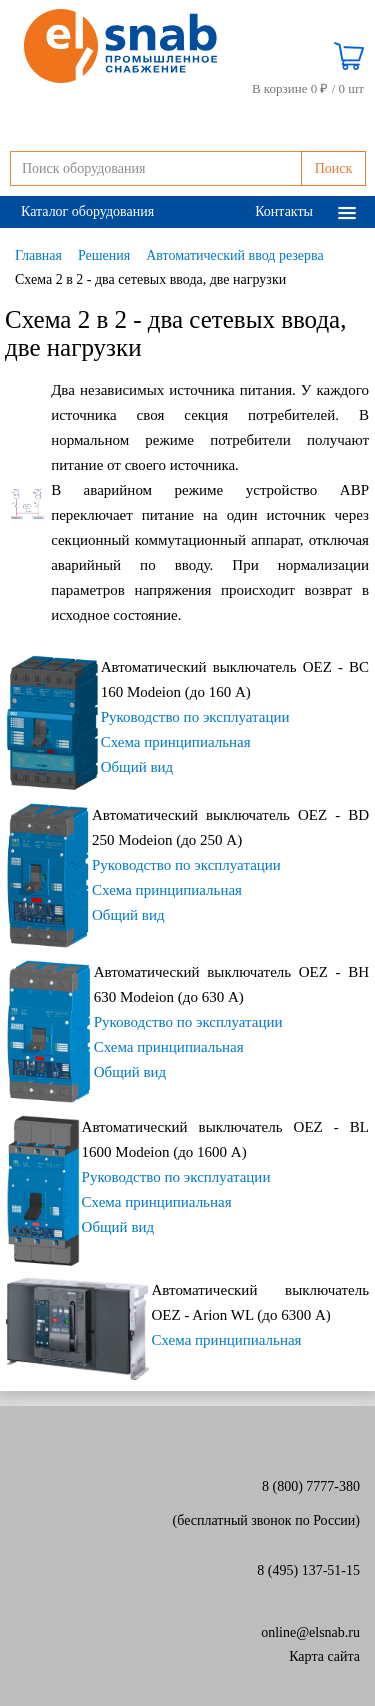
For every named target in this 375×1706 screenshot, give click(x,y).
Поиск (334, 168)
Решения (104, 255)
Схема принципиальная (176, 742)
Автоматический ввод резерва (234, 255)
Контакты (284, 211)
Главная (38, 255)
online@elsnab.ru (310, 1632)
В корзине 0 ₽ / (308, 89)
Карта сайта (324, 1656)
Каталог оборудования (87, 211)
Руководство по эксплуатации (195, 717)
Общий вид (137, 767)
